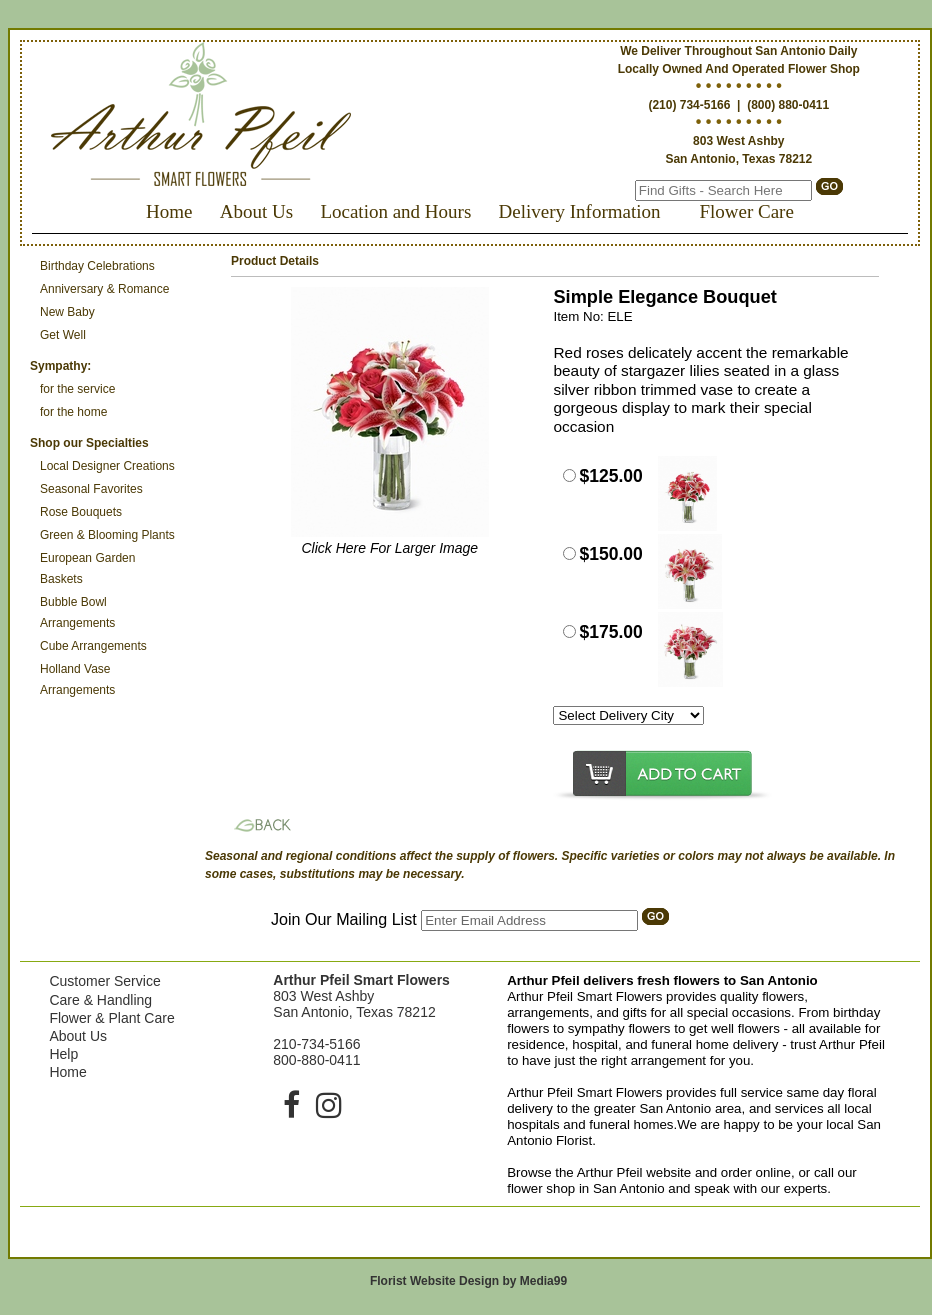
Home (169, 211)
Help (63, 1054)
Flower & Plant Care (111, 1018)
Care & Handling (100, 1000)
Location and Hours (395, 211)
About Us (256, 211)
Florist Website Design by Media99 (468, 1281)
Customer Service (104, 981)
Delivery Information (580, 211)
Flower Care (746, 211)
